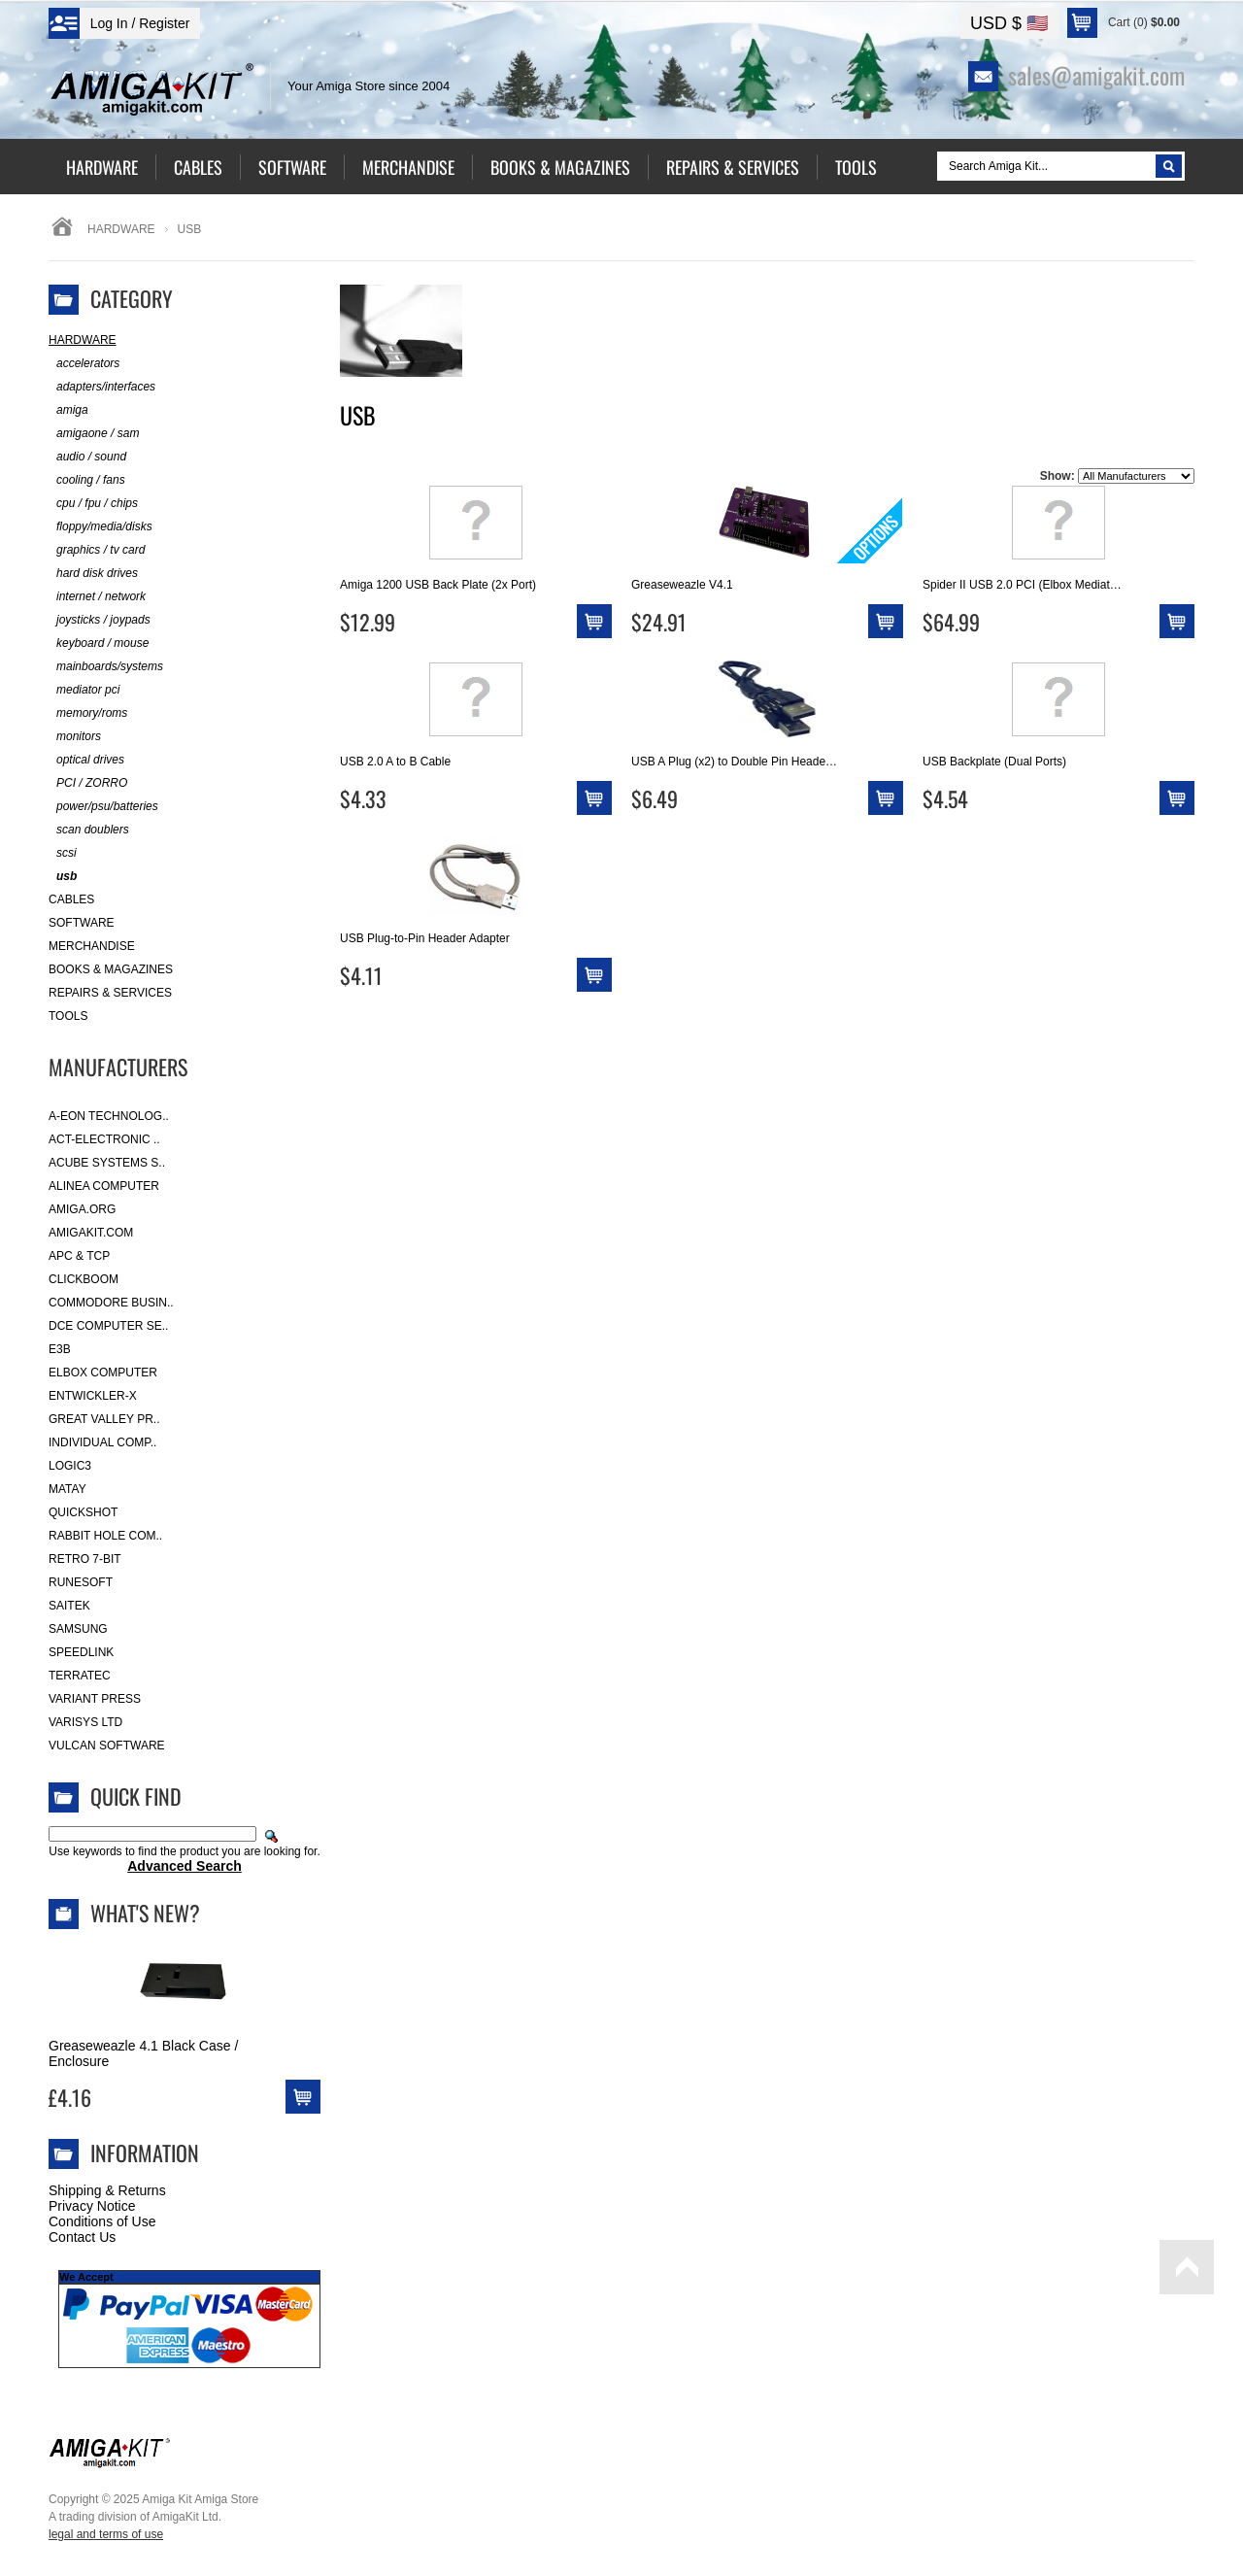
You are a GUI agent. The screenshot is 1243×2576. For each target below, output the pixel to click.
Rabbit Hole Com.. (105, 1535)
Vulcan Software (107, 1745)
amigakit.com (91, 1232)
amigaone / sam (94, 433)
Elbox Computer (103, 1372)
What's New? (145, 1912)
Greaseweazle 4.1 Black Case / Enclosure (143, 2053)
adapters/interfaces (102, 387)
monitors (75, 737)
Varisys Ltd (85, 1722)
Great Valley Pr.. (104, 1419)
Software (82, 923)
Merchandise (92, 946)
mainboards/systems (106, 667)
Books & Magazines (111, 969)
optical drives (86, 760)
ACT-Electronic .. (104, 1139)
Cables (71, 899)
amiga (68, 410)
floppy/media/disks (100, 527)
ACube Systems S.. (107, 1162)
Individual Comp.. (102, 1442)
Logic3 (70, 1466)
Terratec (80, 1675)
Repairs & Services (110, 993)
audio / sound (87, 457)
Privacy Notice (92, 2206)
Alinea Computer (104, 1186)
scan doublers (89, 830)
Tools (68, 1016)
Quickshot (83, 1512)
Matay (67, 1489)
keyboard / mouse (99, 643)
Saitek (69, 1605)
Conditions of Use (102, 2221)
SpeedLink (81, 1652)
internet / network (97, 597)
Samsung (78, 1629)
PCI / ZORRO (88, 783)
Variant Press (95, 1699)
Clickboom (83, 1279)
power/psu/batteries (103, 806)
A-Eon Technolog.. (109, 1116)
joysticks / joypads (100, 620)
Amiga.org (82, 1209)
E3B (60, 1349)
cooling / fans (87, 480)
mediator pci (84, 690)
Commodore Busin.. (111, 1302)
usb (63, 876)
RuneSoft (81, 1582)
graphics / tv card (97, 550)
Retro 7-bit (85, 1559)
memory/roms (88, 713)
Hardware (121, 229)
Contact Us (82, 2237)
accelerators (84, 364)
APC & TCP (79, 1256)
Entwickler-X (93, 1396)
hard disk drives (93, 573)
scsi (63, 853)
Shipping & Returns (107, 2190)
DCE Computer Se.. (108, 1326)
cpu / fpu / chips (93, 503)
